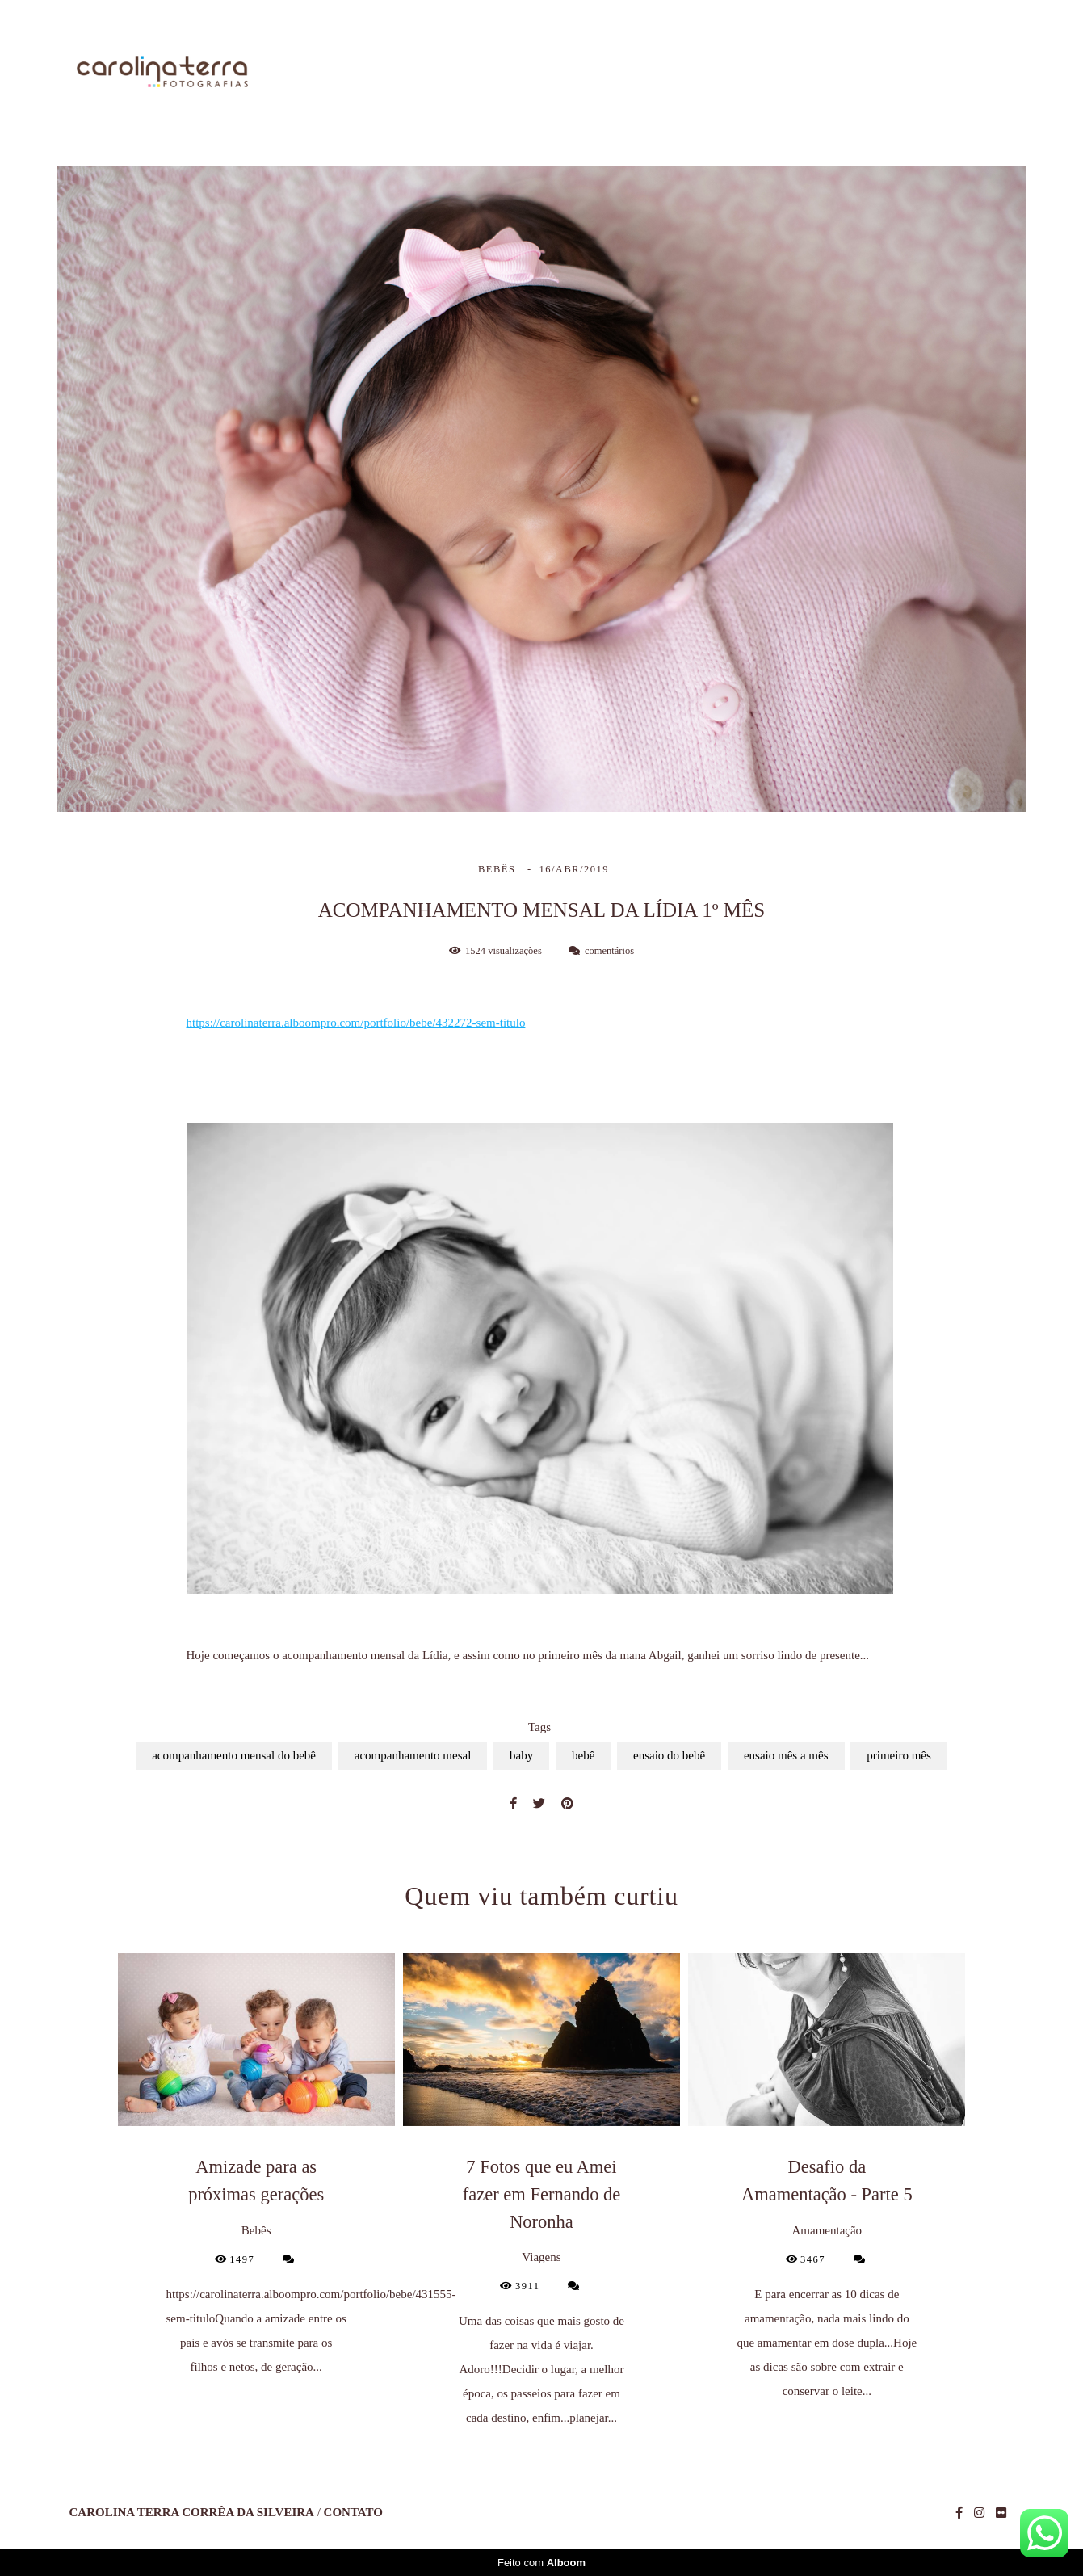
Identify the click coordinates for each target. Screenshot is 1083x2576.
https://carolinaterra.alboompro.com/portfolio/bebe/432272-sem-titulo (356, 1023)
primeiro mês (899, 1755)
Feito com (541, 2563)
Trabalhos (715, 73)
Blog (899, 73)
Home (544, 73)
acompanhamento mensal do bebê (234, 1755)
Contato (981, 73)
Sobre (624, 73)
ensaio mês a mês (786, 1755)
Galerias (816, 73)
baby (521, 1755)
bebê (583, 1755)
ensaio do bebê (669, 1755)
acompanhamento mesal (413, 1755)
